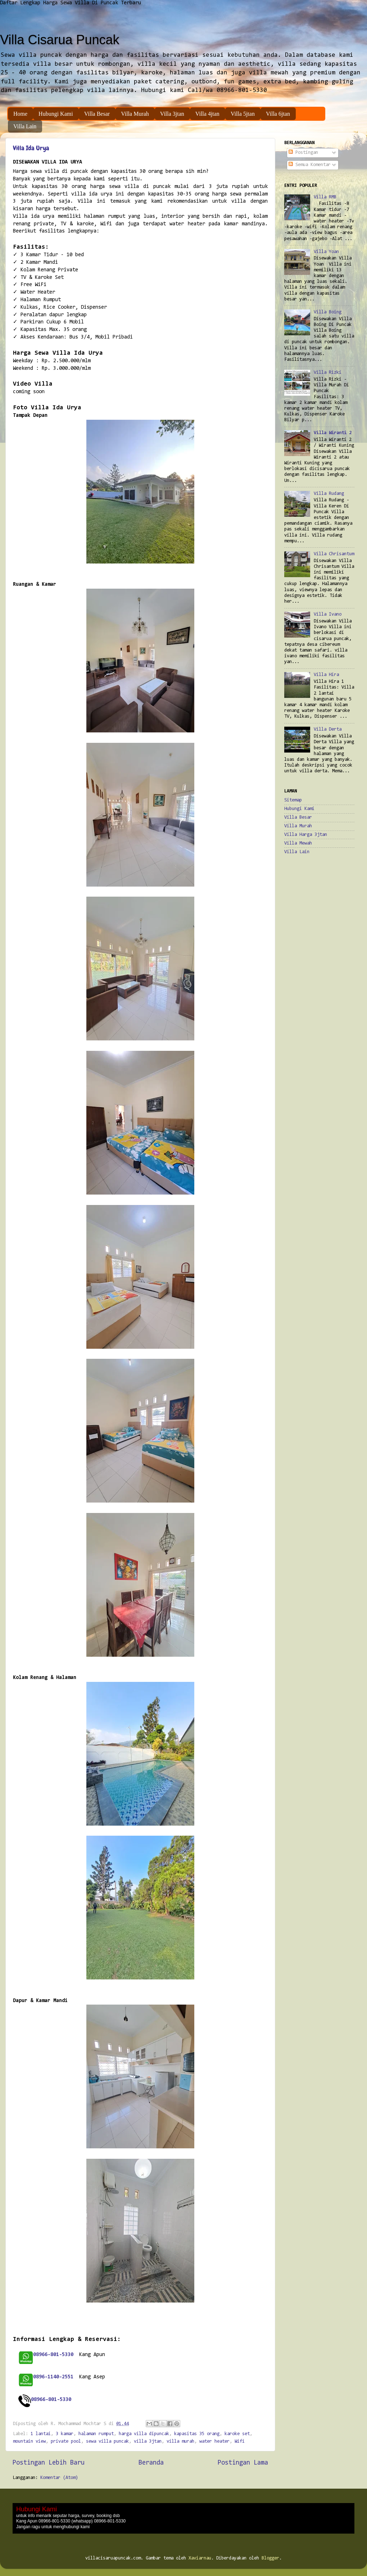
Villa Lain (24, 126)
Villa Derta (327, 729)
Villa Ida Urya (31, 148)
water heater (214, 2441)
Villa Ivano (327, 614)
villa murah (180, 2441)
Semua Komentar (310, 164)
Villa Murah (135, 114)
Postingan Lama (243, 2463)
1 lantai (41, 2434)
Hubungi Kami (55, 114)
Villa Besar (97, 114)
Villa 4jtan (207, 114)
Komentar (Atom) (59, 2477)
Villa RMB (325, 197)
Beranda (151, 2463)
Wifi (240, 2441)
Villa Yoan (326, 251)
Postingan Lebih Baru (49, 2463)
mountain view (29, 2441)
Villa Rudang (329, 493)
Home (20, 114)
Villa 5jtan (243, 114)
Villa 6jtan (278, 114)
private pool (66, 2441)
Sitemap (293, 800)
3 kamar (64, 2434)
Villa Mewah (298, 843)
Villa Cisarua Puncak (59, 39)
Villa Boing (327, 312)
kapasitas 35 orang (196, 2434)
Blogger (270, 2558)
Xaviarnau (200, 2558)
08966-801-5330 (51, 2399)
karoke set (237, 2434)
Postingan (303, 152)
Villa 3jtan (172, 114)
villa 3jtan (148, 2441)
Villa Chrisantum (334, 554)
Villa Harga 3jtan (305, 834)
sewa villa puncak (107, 2441)
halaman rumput (96, 2434)
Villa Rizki (327, 372)
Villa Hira (326, 674)
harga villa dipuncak (144, 2434)
